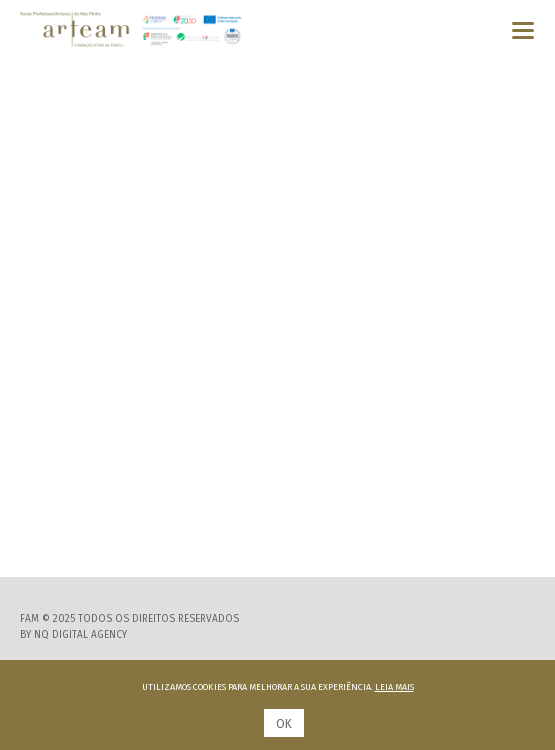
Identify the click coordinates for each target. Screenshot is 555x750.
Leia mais (394, 687)
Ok (284, 724)
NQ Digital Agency (80, 635)
